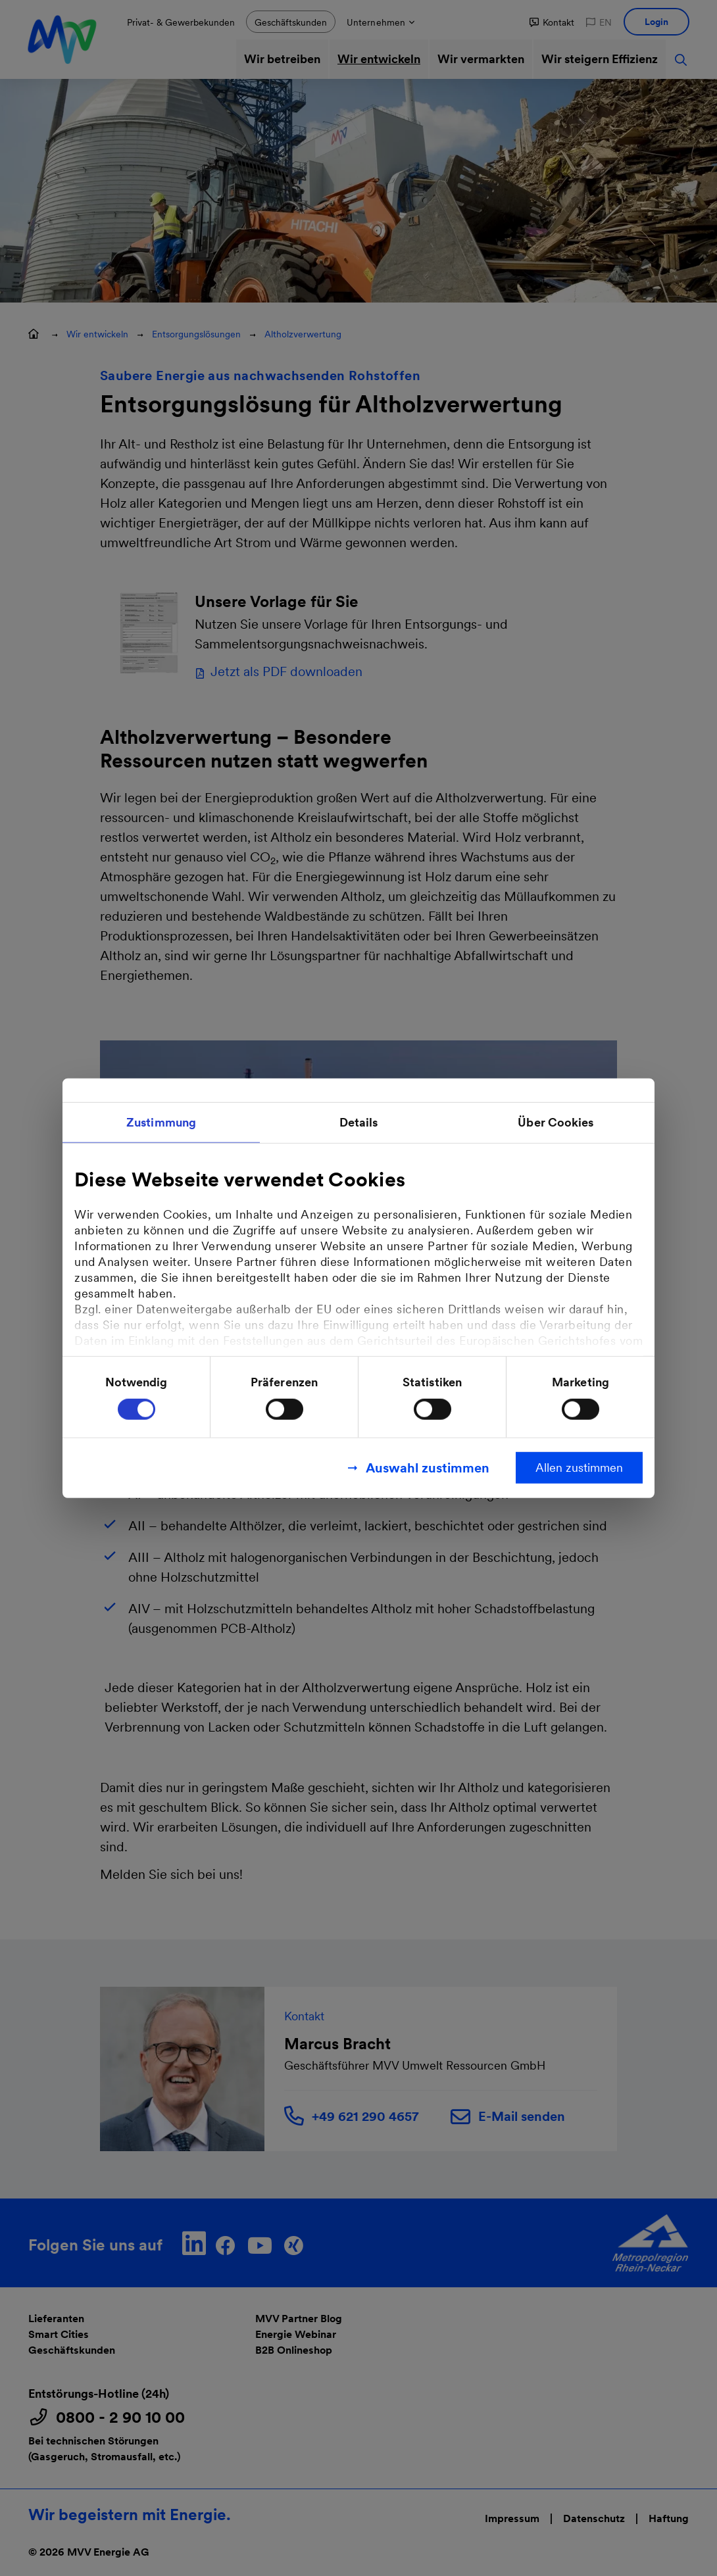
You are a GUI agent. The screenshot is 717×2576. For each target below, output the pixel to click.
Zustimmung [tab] (161, 1122)
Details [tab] (358, 1122)
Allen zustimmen (579, 1467)
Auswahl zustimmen (427, 1468)
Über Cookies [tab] (555, 1122)
